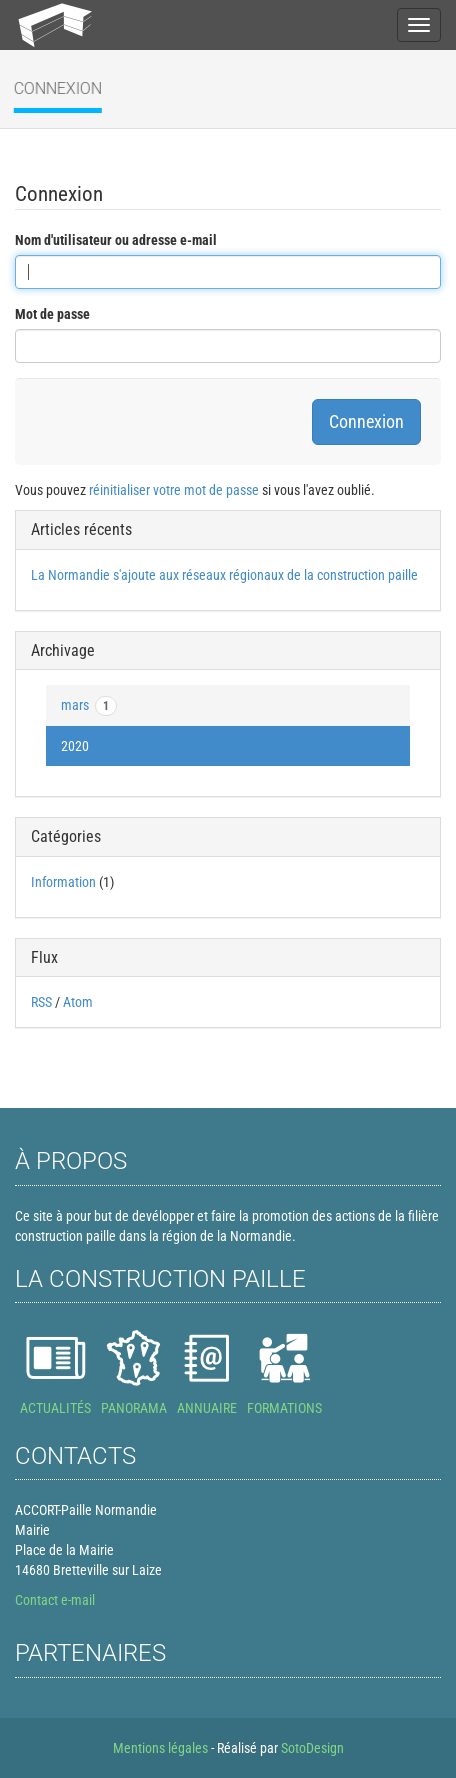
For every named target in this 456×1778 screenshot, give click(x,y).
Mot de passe (52, 314)
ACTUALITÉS (55, 1408)
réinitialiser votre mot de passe (174, 490)
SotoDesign (312, 1748)
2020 (75, 746)
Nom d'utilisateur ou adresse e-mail (116, 240)
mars (89, 706)
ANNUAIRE (207, 1408)
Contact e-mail (55, 1600)
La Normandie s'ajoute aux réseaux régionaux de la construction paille (224, 575)
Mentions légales (160, 1748)
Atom (78, 1002)
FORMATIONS (284, 1408)
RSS (41, 1002)
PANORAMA (134, 1408)
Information (63, 882)
